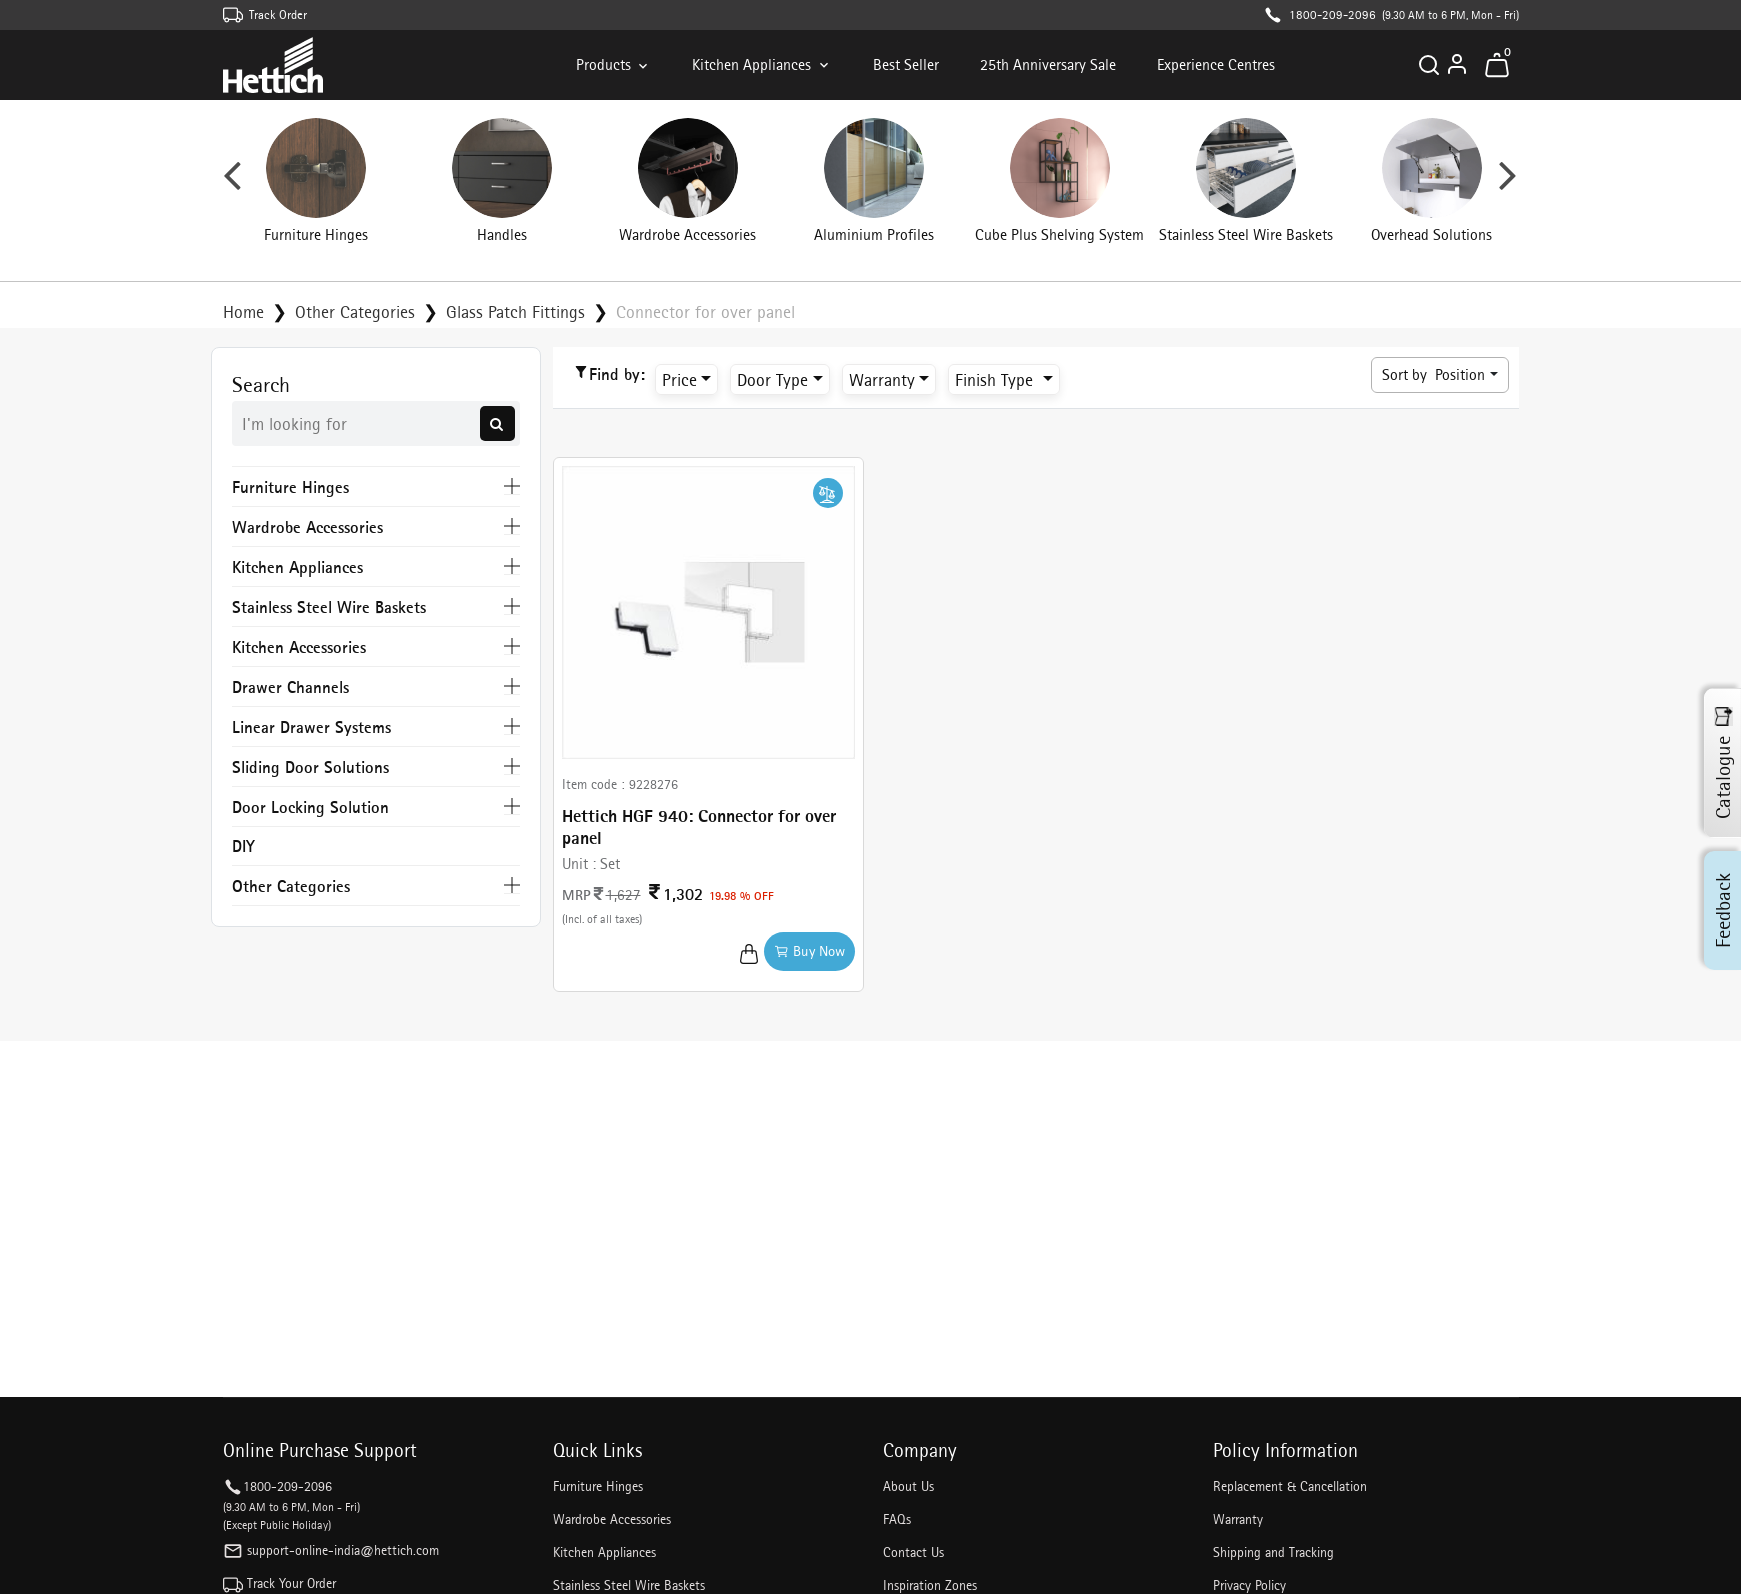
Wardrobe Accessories (612, 1519)
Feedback (1723, 909)
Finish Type (996, 379)
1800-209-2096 (1332, 14)
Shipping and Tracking (1273, 1552)
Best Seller (906, 64)
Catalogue (1723, 763)
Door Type (772, 379)
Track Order (278, 14)
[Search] (1429, 65)
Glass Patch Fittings (515, 311)
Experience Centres (1216, 64)
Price (679, 379)
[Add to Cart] (749, 951)
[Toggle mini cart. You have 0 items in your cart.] (1497, 65)
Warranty (882, 379)
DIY (243, 845)
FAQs (897, 1519)
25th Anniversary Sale (1048, 64)
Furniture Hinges (598, 1486)
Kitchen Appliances (762, 64)
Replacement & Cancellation (1290, 1486)
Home (243, 311)
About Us (908, 1486)
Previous (232, 183)
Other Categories (355, 311)
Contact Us (913, 1552)
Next (1508, 183)
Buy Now (809, 951)
